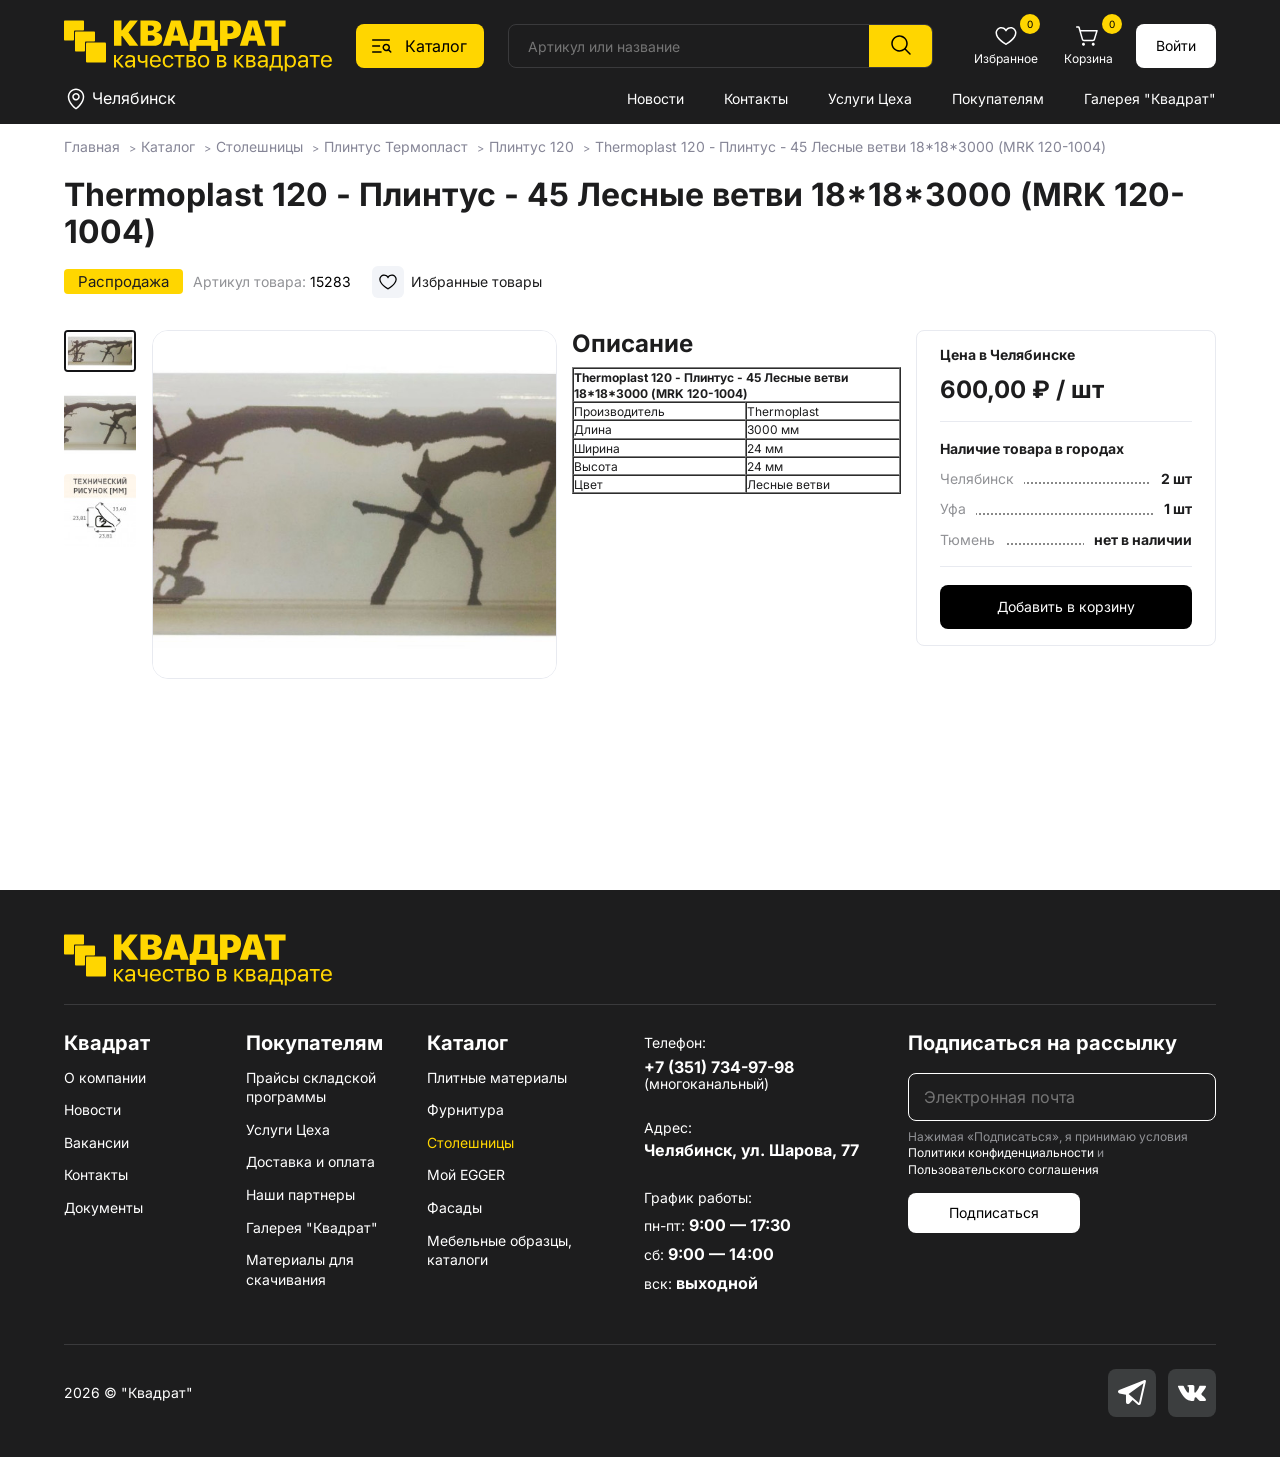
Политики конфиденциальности (1001, 1152)
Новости (655, 98)
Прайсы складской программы (311, 1087)
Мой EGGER (466, 1174)
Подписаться (994, 1212)
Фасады (454, 1207)
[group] (354, 581)
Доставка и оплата (310, 1161)
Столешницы (470, 1142)
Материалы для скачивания (300, 1269)
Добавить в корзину (1066, 606)
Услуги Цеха (870, 98)
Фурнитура (465, 1109)
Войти (1176, 45)
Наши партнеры (300, 1194)
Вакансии (96, 1142)
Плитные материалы (497, 1077)
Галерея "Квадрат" (1150, 98)
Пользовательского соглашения (1003, 1169)
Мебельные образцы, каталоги (499, 1250)
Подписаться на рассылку (1042, 1043)
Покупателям (998, 98)
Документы (103, 1207)
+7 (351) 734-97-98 (719, 1067)
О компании (105, 1077)
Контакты (756, 98)
